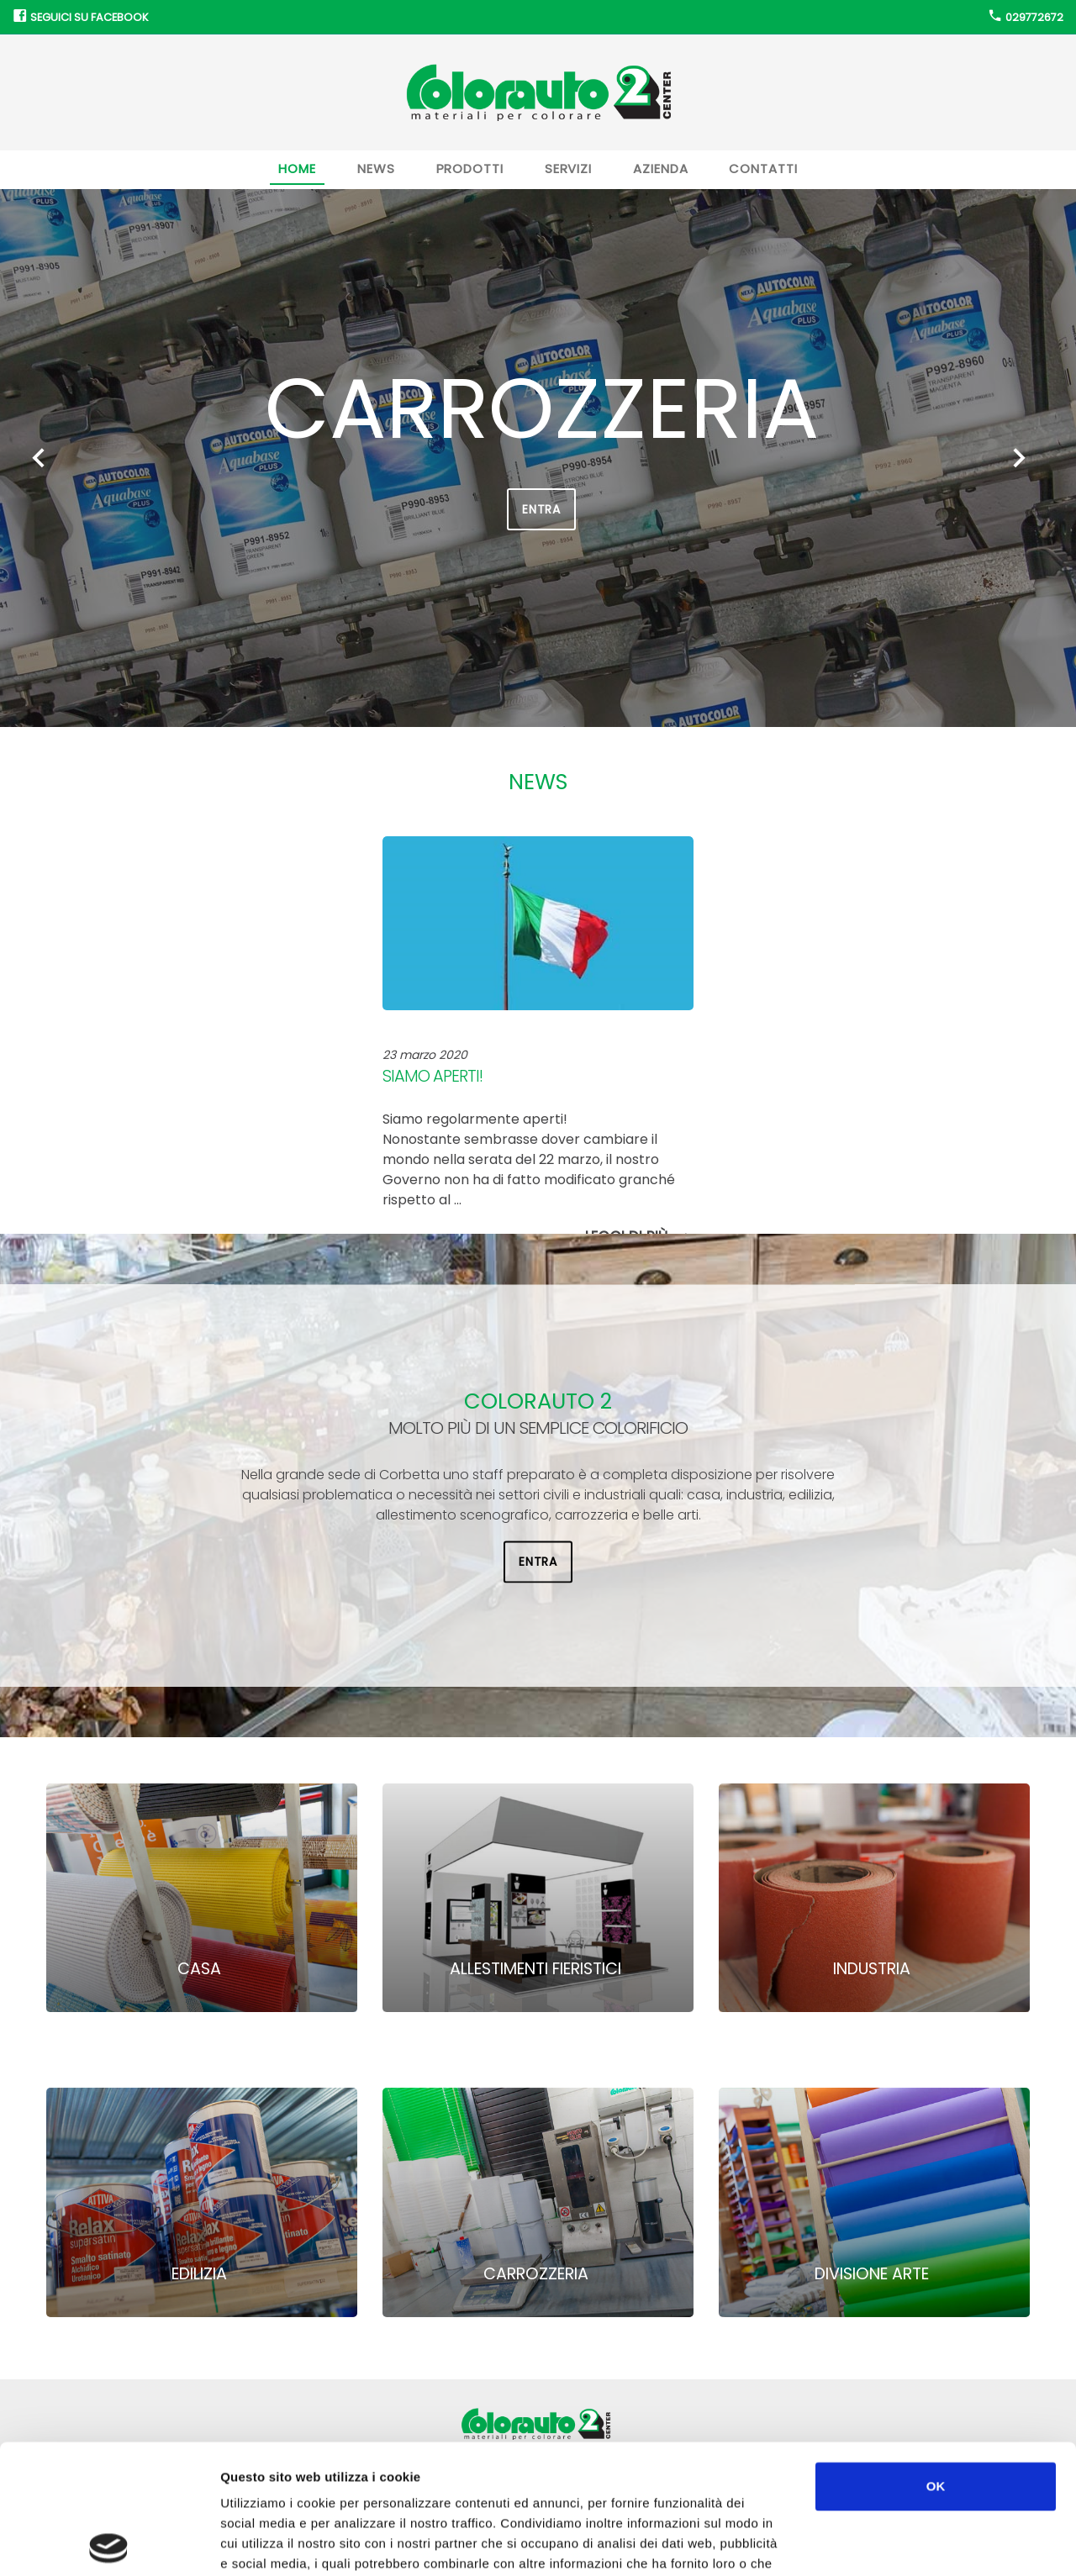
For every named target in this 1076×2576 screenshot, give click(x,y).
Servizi (568, 168)
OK (936, 2357)
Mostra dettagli (892, 2543)
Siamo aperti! (432, 1076)
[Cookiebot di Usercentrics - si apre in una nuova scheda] (108, 2543)
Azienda (660, 168)
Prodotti (470, 168)
